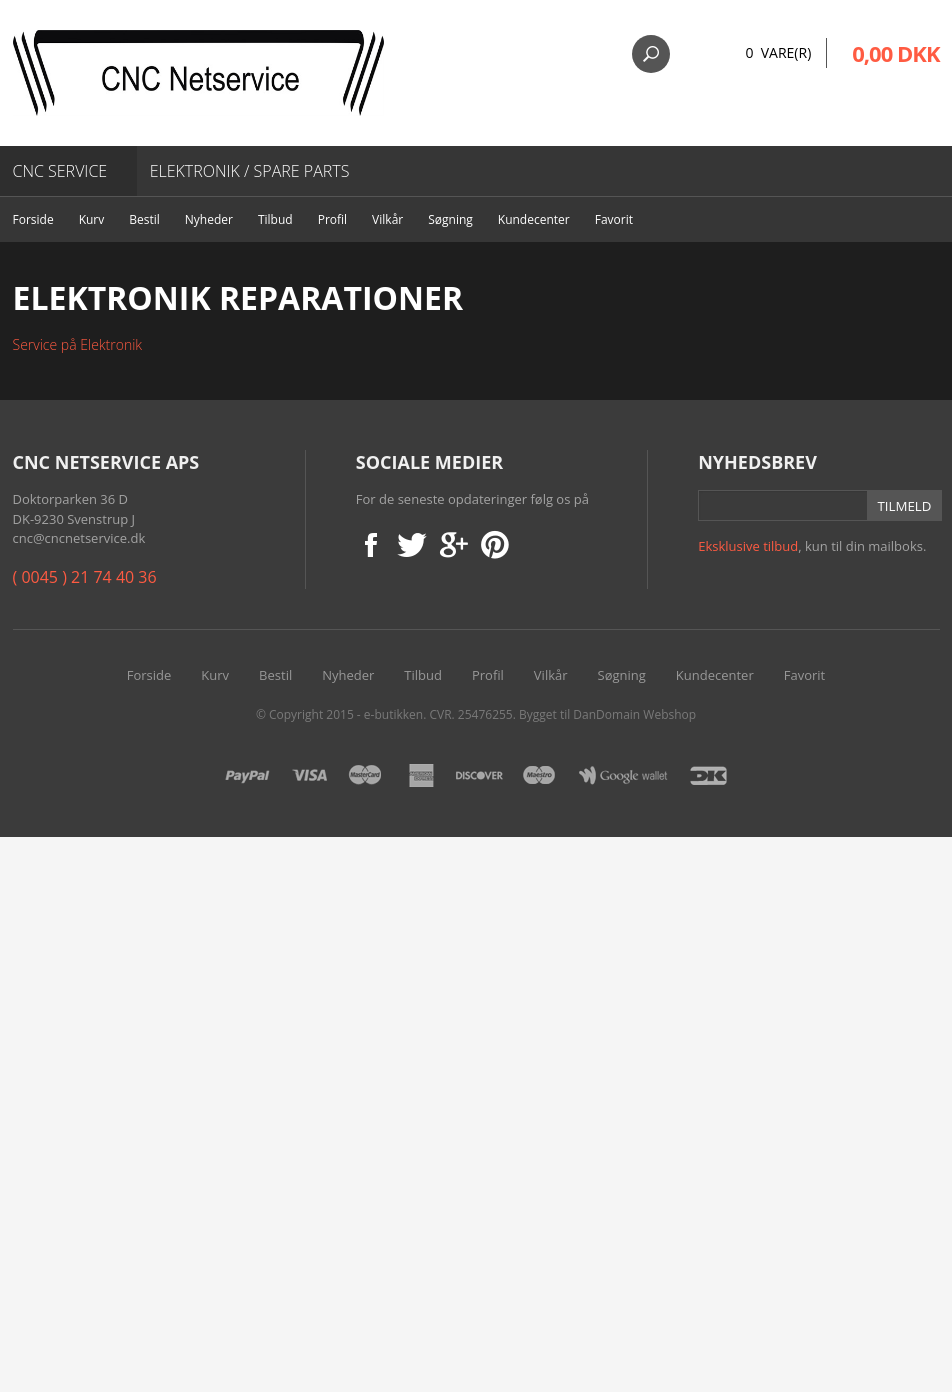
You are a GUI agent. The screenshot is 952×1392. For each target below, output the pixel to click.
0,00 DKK (895, 53)
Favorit (614, 219)
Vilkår (387, 219)
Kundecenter (534, 219)
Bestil (144, 219)
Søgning (450, 219)
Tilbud (275, 219)
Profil (332, 219)
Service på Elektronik (78, 344)
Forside (33, 219)
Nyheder (209, 219)
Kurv (92, 219)
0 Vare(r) (778, 52)
